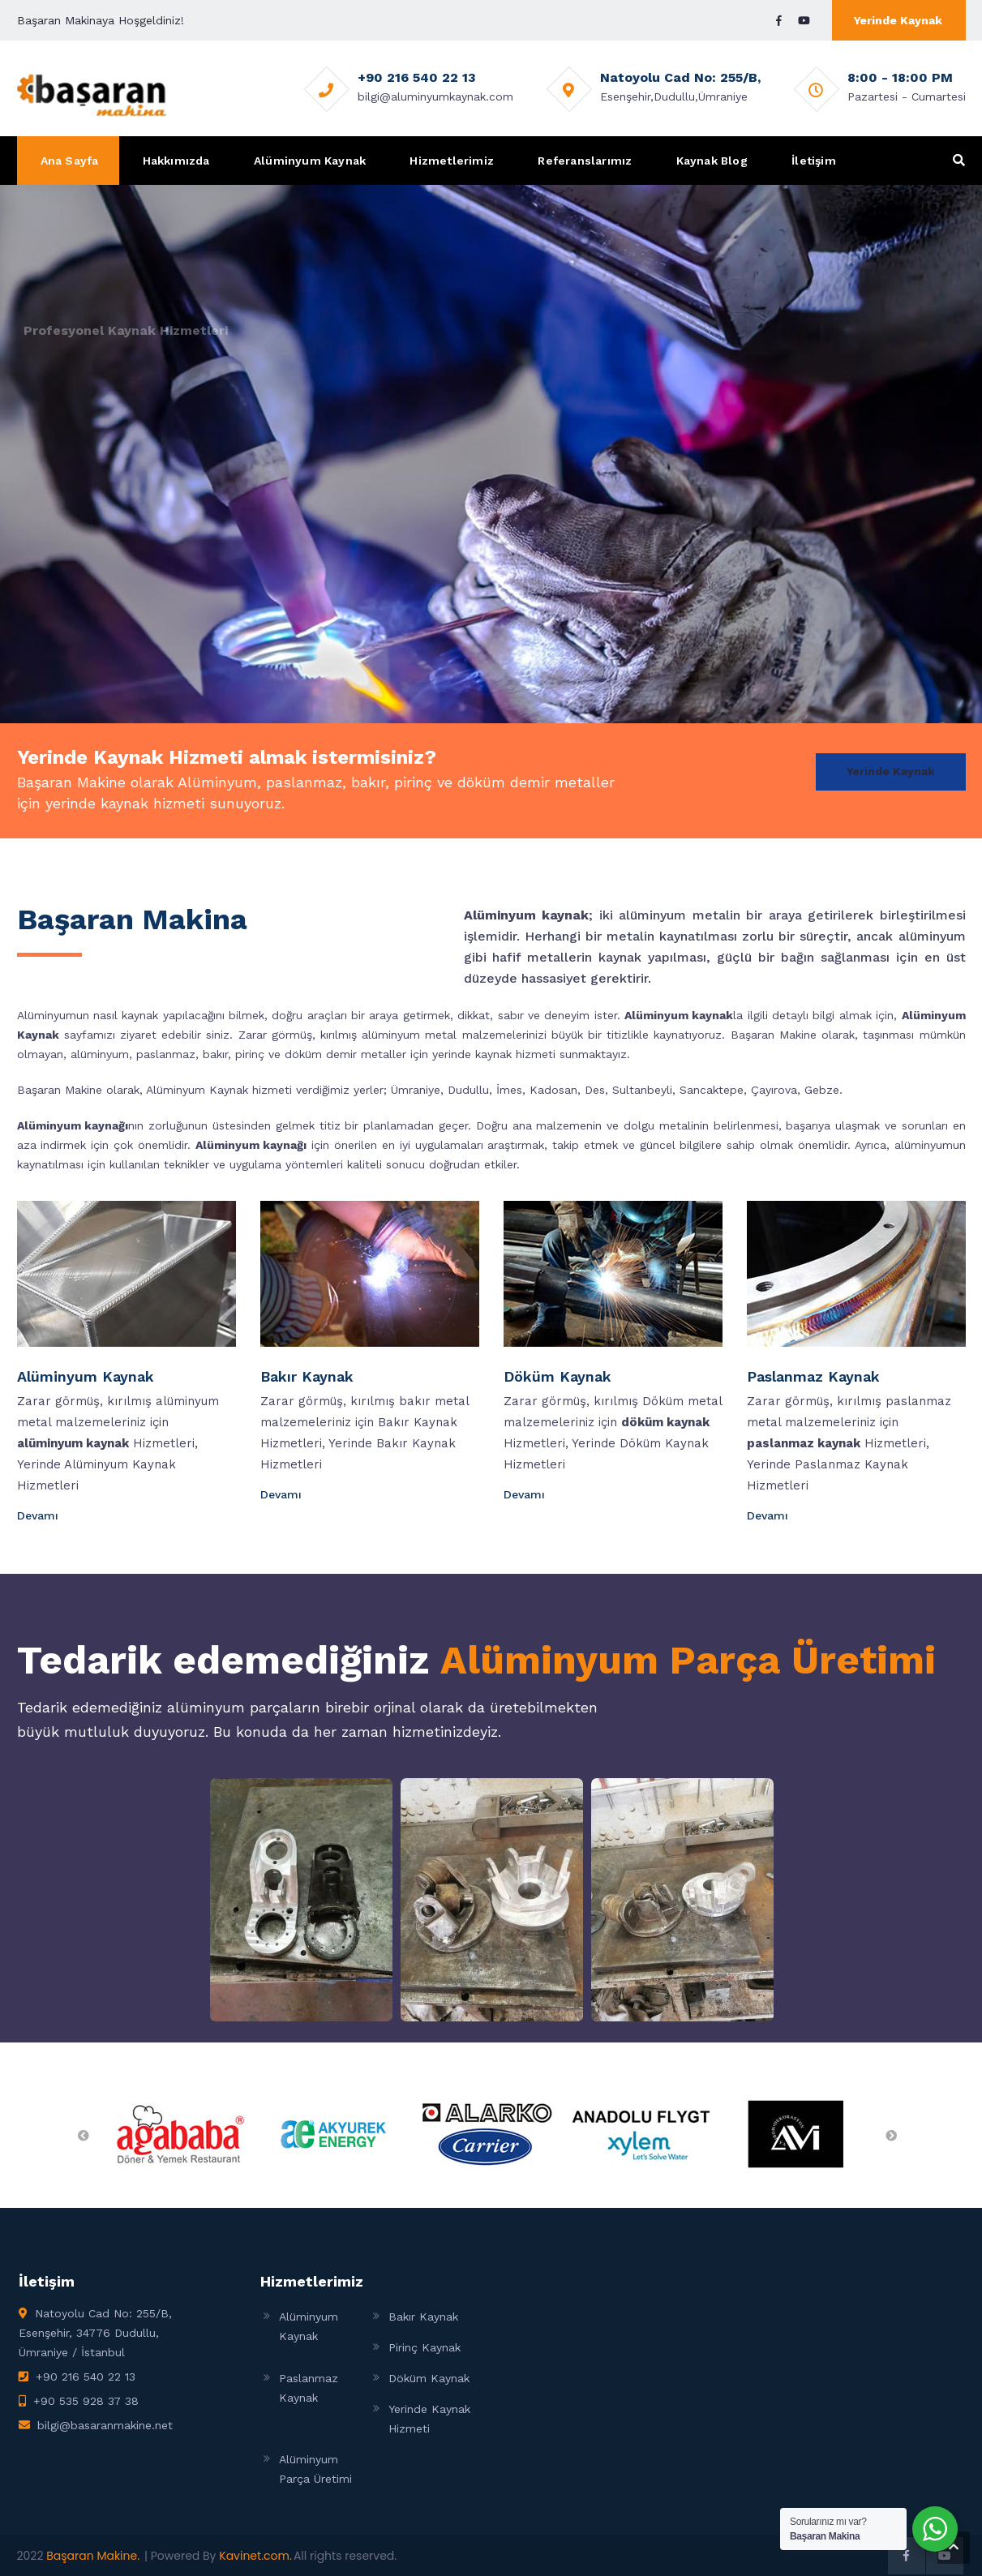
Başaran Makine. (92, 2556)
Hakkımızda (176, 160)
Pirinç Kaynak (424, 2347)
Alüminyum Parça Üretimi (688, 1660)
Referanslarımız (585, 160)
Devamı (39, 1515)
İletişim (813, 160)
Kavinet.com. (255, 2556)
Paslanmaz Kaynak (813, 1376)
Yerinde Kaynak (898, 20)
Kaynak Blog (712, 160)
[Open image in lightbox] (301, 1899)
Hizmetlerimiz (452, 160)
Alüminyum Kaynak (310, 160)
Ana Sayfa (70, 160)
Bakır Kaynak (307, 1376)
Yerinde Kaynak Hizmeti (429, 2418)
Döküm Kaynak (557, 1376)
